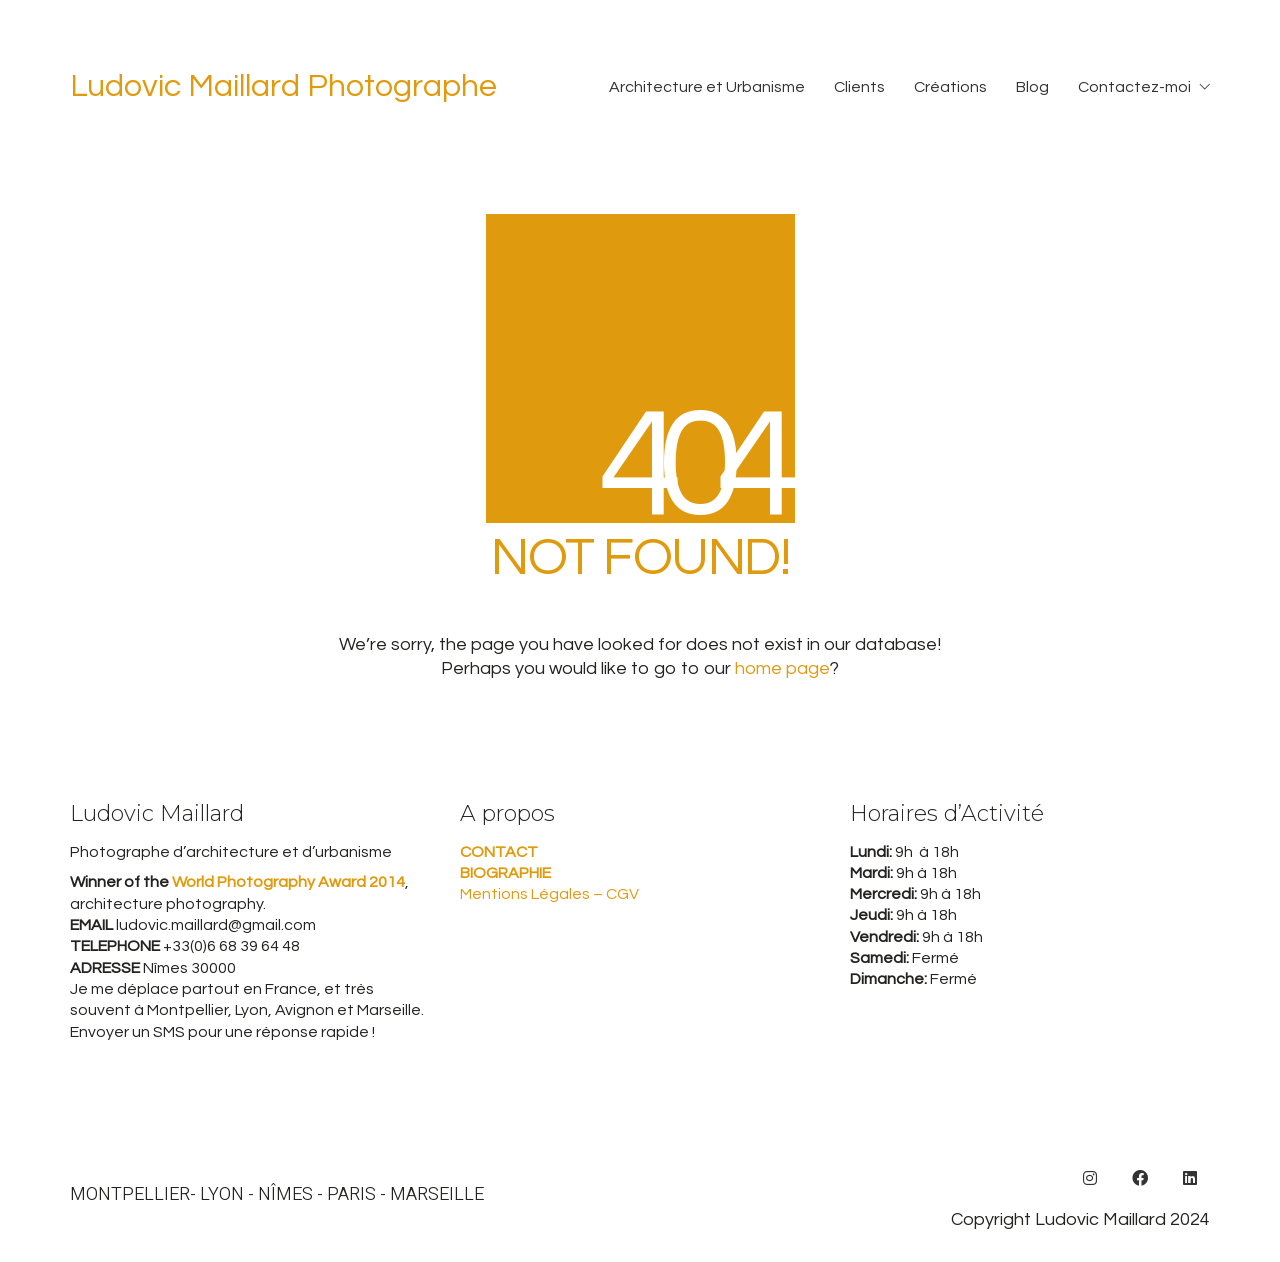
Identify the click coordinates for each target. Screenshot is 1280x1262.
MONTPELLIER (130, 1195)
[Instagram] (1090, 1178)
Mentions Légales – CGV (549, 894)
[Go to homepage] (283, 87)
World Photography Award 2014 (287, 882)
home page (782, 668)
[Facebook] (1140, 1178)
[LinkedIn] (1190, 1178)
